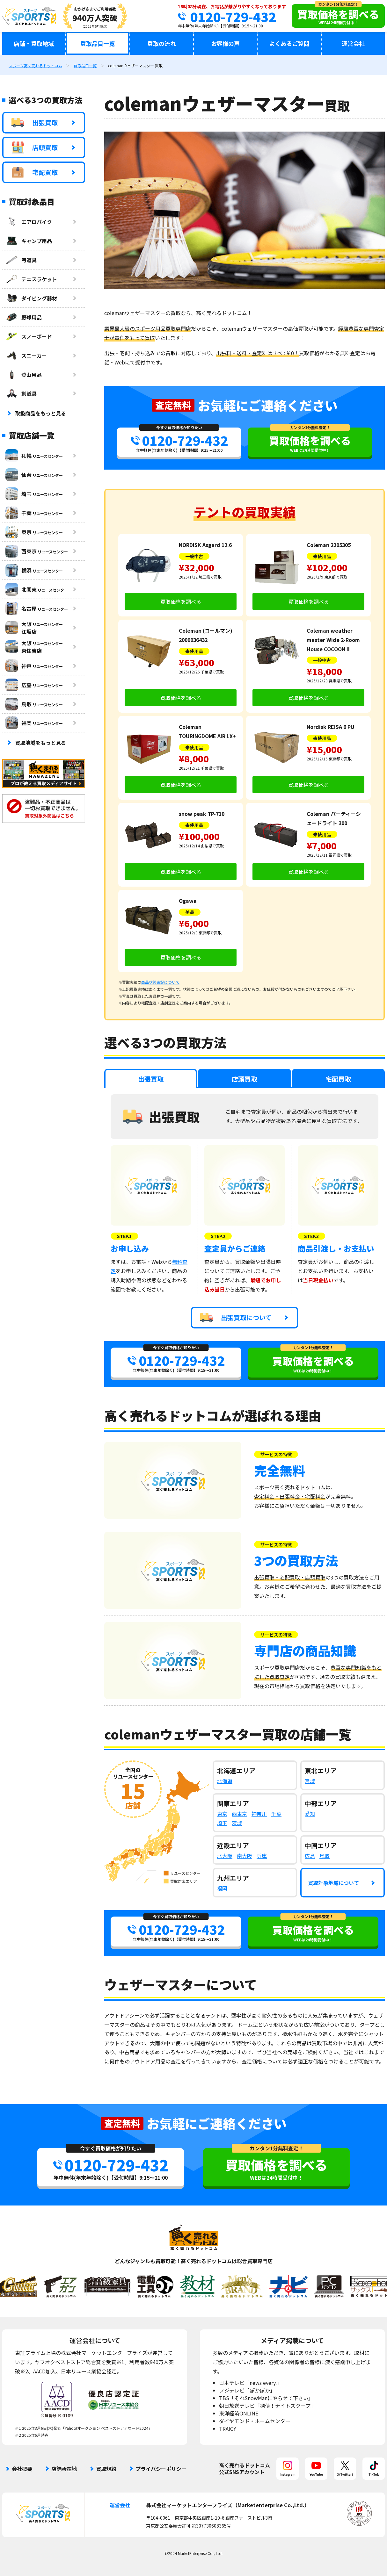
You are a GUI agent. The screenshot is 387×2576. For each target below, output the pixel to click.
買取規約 (106, 2468)
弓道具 (21, 260)
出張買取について (236, 1317)
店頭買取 (34, 147)
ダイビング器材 (31, 298)
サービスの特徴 (276, 1454)
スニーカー (26, 355)
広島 (310, 1856)
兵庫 (262, 1856)
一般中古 (194, 556)
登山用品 (23, 374)
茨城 (237, 1823)
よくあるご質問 (289, 43)
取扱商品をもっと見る (40, 413)
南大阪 (244, 1856)
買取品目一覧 (97, 43)
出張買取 (34, 122)
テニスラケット (31, 279)
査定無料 (173, 405)
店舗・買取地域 (34, 43)
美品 (189, 912)
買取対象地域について (333, 1883)
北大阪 (224, 1856)
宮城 (310, 1781)
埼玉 (222, 1823)
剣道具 (21, 393)
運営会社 (353, 43)
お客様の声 (225, 43)
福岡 (222, 1888)
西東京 (239, 1813)
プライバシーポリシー (160, 2468)
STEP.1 (124, 1236)
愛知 (310, 1813)
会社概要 (22, 2468)
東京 (222, 1813)
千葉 (276, 1813)
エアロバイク (28, 222)
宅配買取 (34, 172)
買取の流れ (161, 43)
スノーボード (28, 336)
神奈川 (259, 1813)
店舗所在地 (64, 2468)
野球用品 (23, 317)
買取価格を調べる (180, 601)
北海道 (224, 1781)
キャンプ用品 (28, 241)
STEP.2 (218, 1236)
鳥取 (324, 1856)
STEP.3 (311, 1236)
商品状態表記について (160, 982)
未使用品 (322, 556)
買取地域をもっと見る (40, 742)
